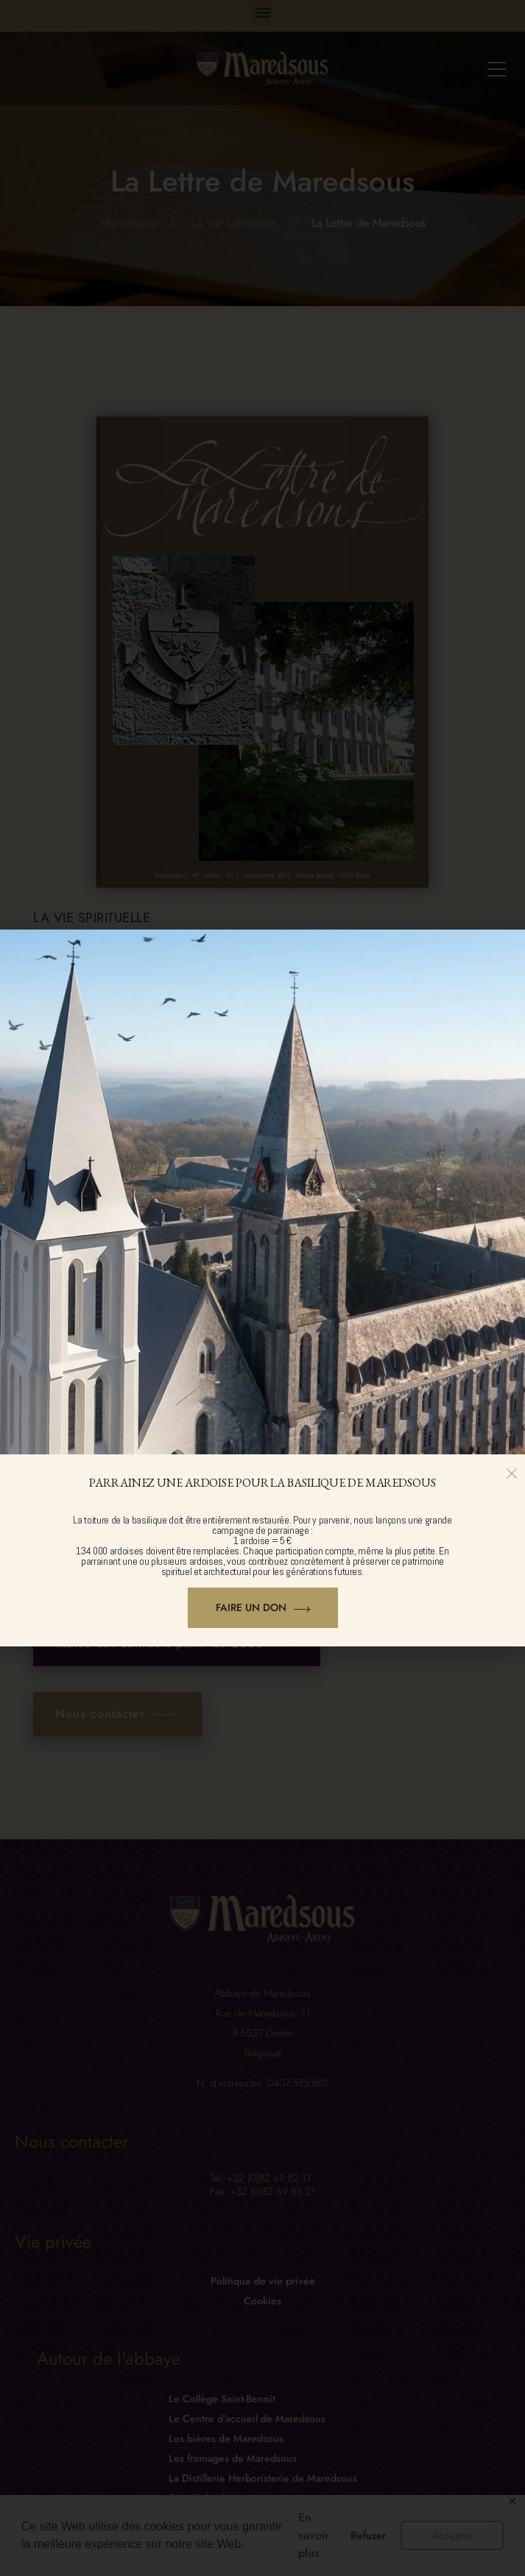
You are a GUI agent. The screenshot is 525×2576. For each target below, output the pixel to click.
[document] (262, 1288)
